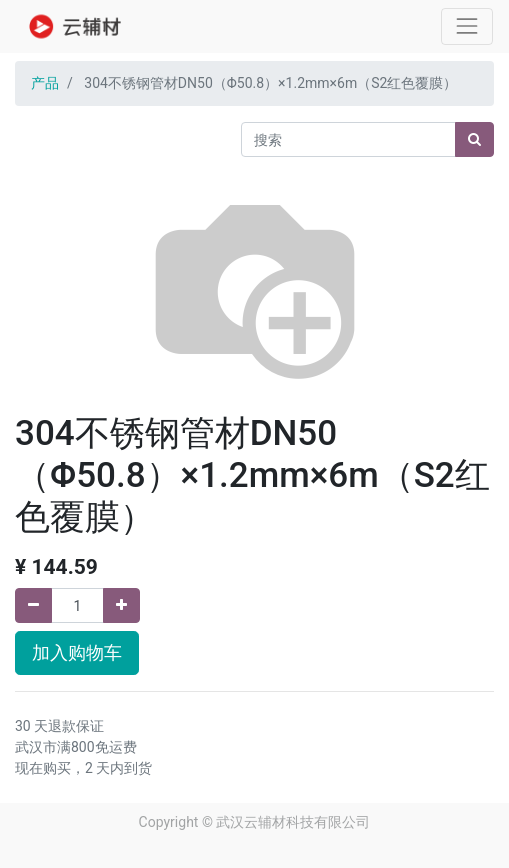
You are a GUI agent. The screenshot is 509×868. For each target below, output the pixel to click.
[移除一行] (33, 605)
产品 (45, 83)
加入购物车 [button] (77, 653)
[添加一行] (121, 605)
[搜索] (474, 139)
